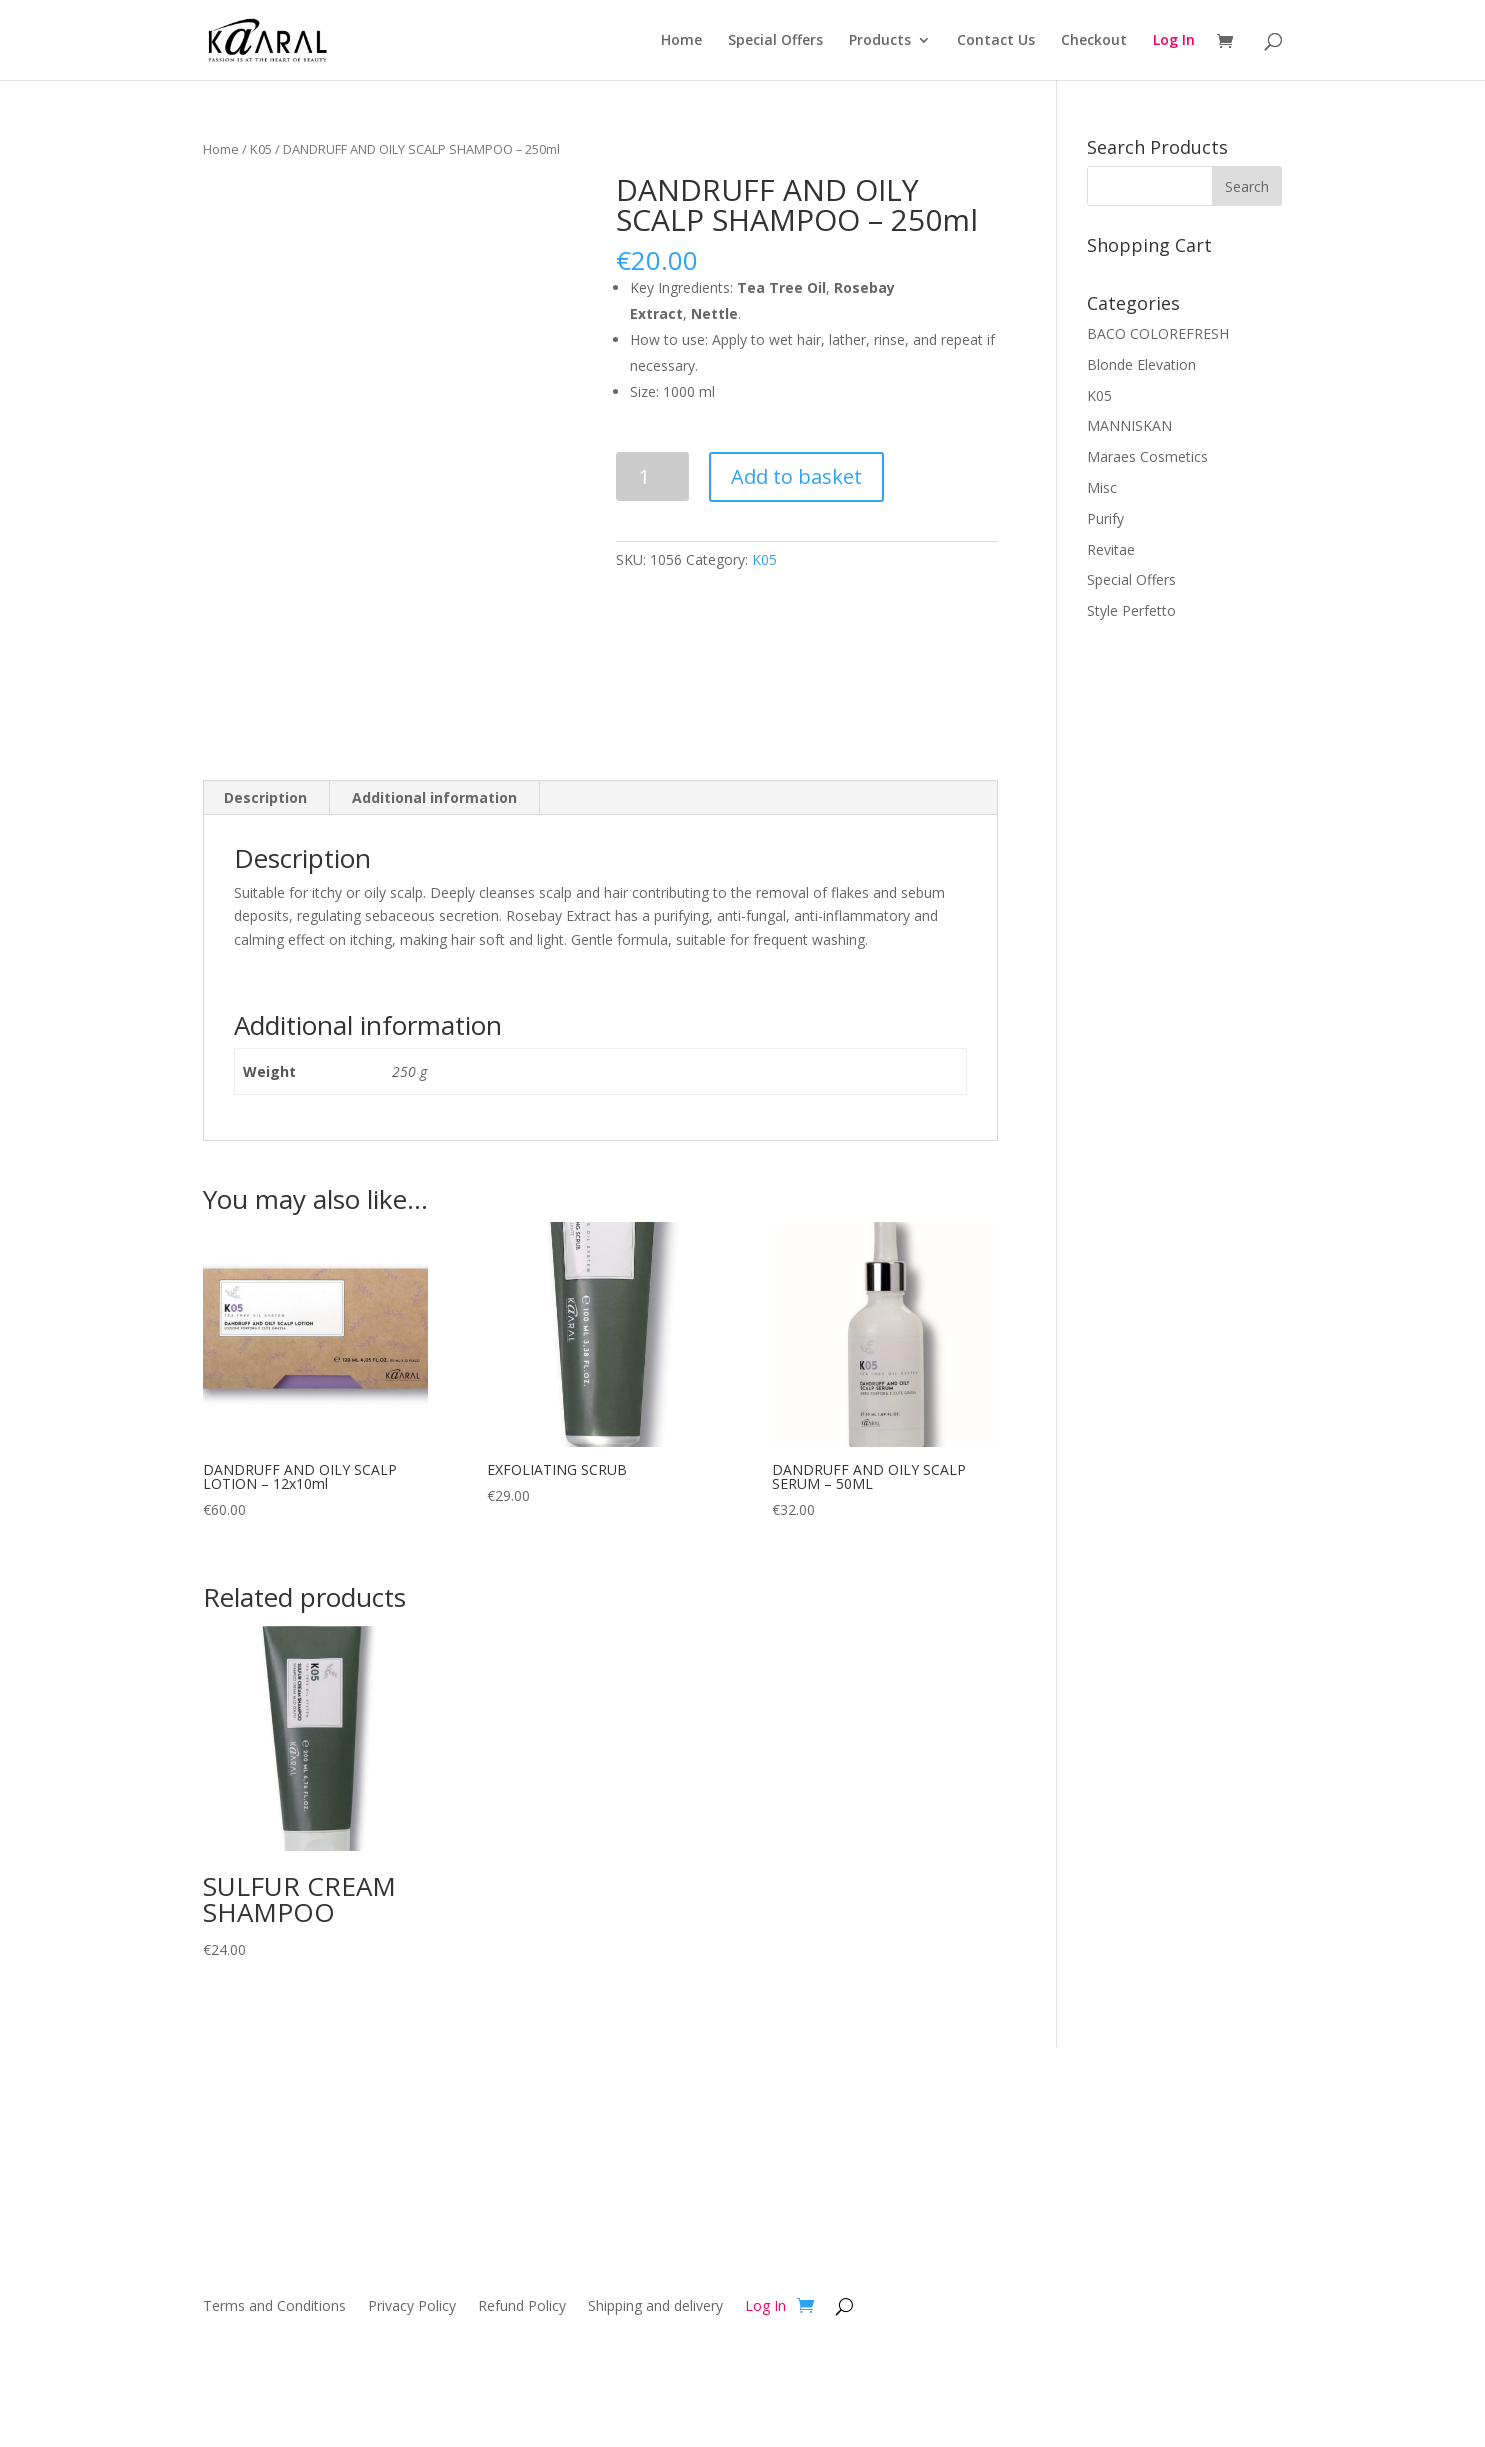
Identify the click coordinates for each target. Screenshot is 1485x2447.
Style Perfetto (1131, 610)
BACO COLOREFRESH (1158, 333)
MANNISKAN (1129, 425)
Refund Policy (522, 2307)
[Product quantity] (652, 476)
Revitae (1111, 549)
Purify (1105, 518)
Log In (1174, 41)
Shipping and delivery (655, 2307)
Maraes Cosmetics (1147, 456)
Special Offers (775, 41)
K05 (261, 149)
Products (880, 41)
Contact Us (996, 41)
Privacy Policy (412, 2307)
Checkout (1094, 41)
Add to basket (796, 476)
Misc (1102, 487)
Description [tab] (265, 797)
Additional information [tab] (434, 797)
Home (681, 41)
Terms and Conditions (274, 2307)
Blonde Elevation (1141, 364)
